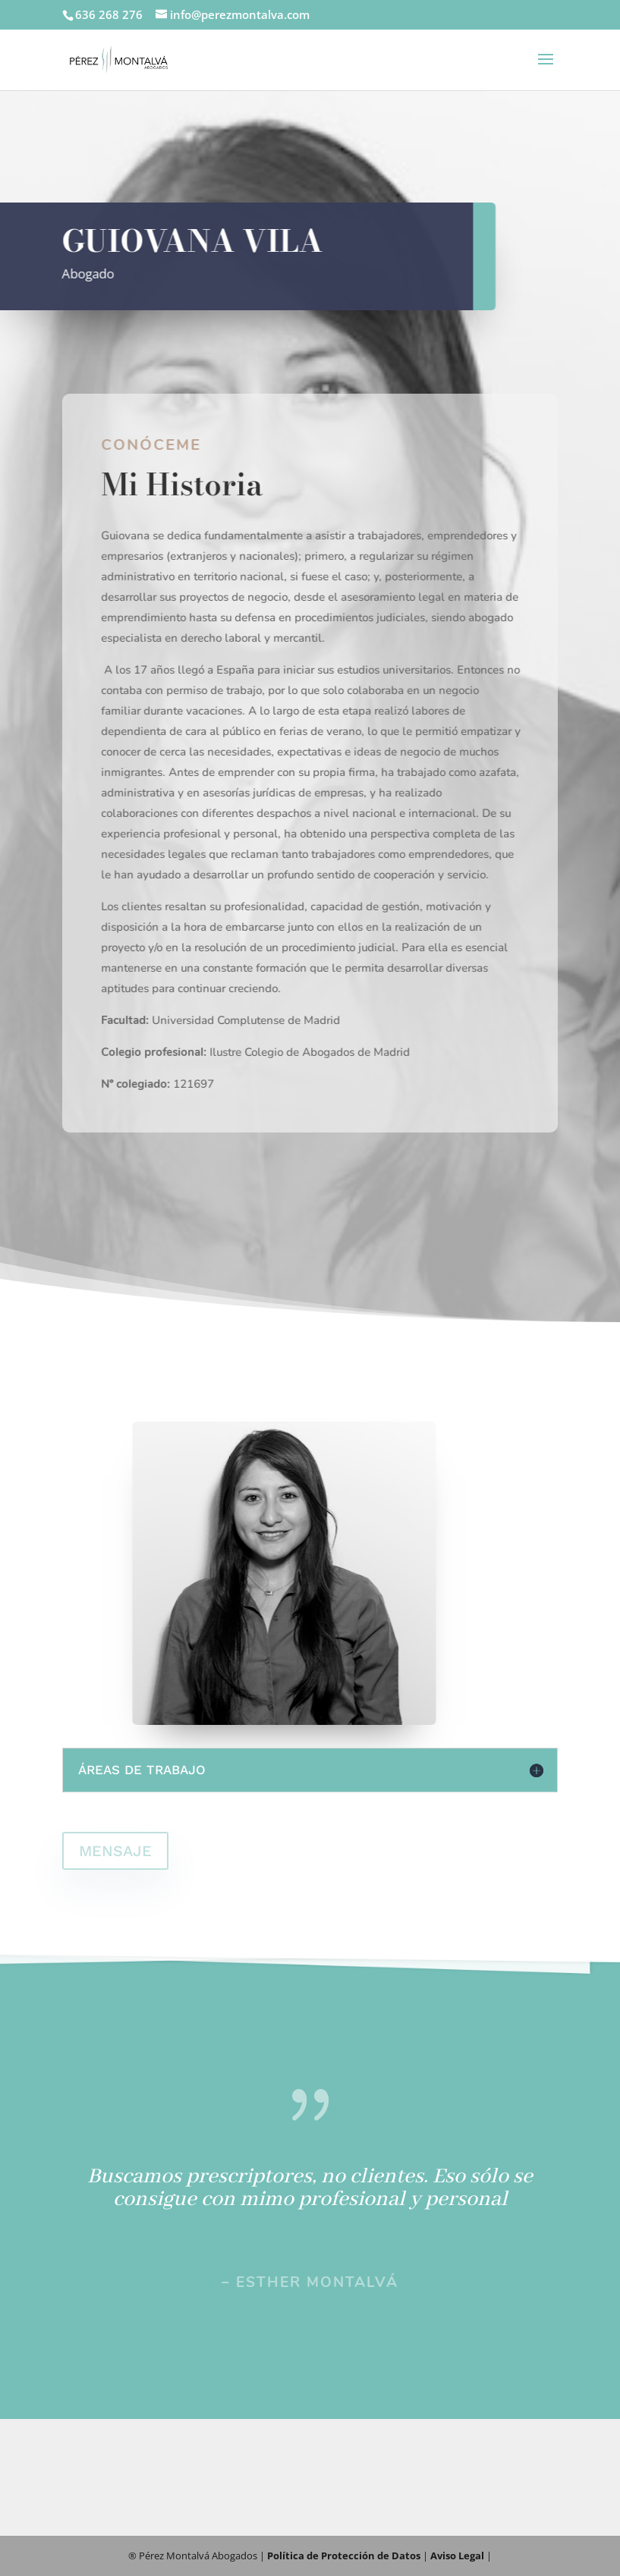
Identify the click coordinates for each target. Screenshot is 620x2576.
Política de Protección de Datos (343, 2555)
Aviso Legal (457, 2555)
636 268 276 (109, 14)
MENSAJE (115, 1851)
